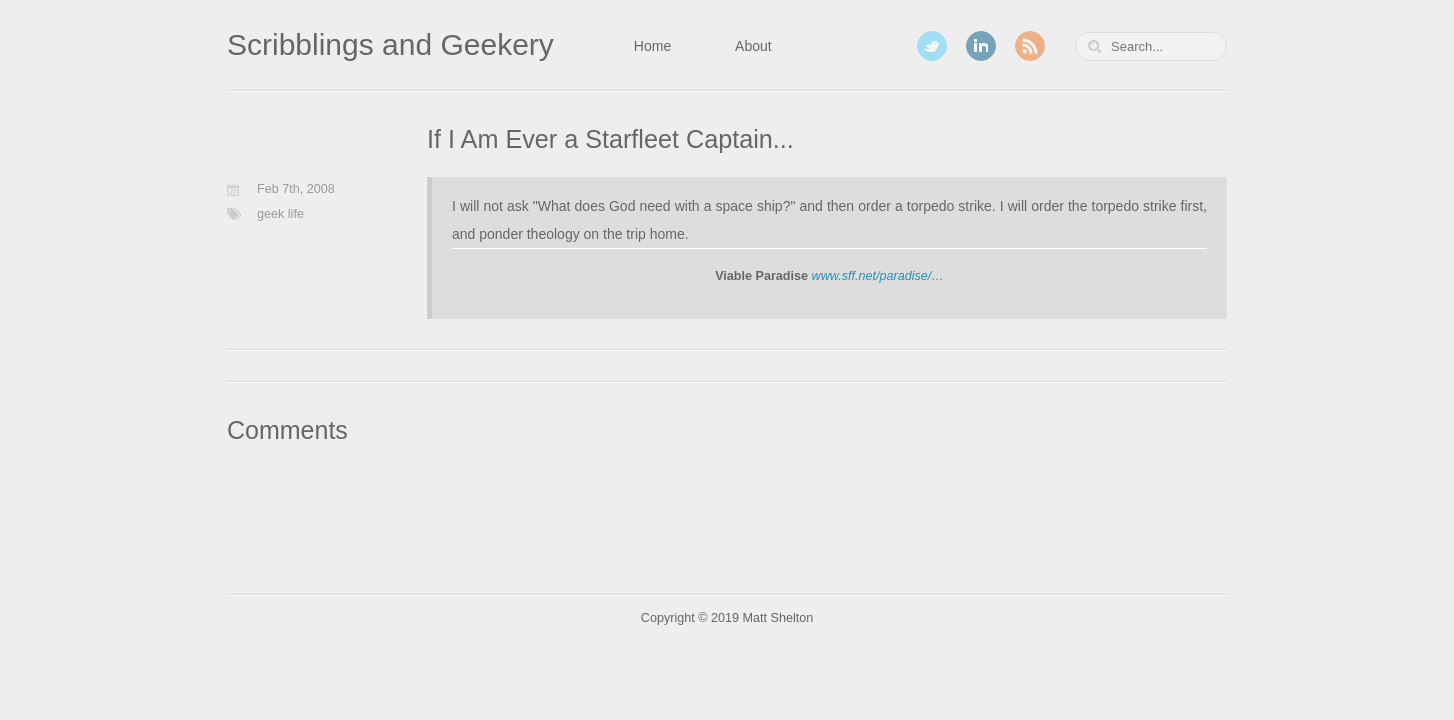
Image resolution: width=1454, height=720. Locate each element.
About (753, 46)
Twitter (932, 46)
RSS (1030, 46)
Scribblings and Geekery (390, 44)
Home (652, 46)
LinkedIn (981, 46)
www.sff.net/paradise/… (878, 276)
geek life (280, 214)
